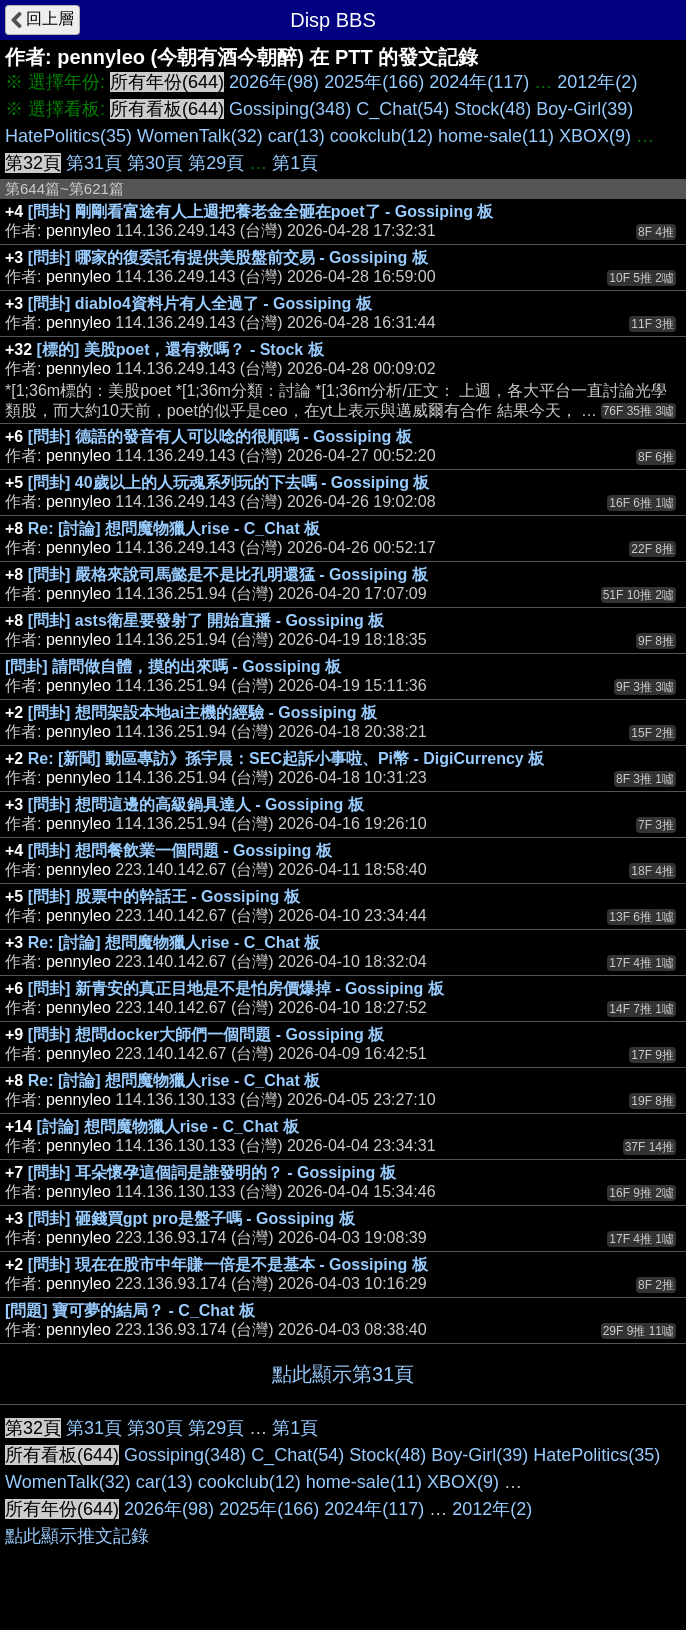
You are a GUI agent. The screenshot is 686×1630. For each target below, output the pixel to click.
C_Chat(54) (402, 109)
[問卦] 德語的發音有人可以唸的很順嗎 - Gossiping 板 (220, 436)
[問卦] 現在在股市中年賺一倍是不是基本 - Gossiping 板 (228, 1264)
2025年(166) (374, 82)
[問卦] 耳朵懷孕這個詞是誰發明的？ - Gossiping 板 (212, 1172)
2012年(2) (597, 82)
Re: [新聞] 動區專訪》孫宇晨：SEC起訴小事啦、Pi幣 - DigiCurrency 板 (286, 758)
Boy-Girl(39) (584, 109)
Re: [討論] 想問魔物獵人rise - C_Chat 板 (174, 528)
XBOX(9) (595, 136)
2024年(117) (479, 82)
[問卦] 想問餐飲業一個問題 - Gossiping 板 (180, 850)
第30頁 (155, 163)
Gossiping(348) (290, 109)
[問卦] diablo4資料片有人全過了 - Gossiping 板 (200, 303)
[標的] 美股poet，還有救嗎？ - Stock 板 (180, 349)
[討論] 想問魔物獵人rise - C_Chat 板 (168, 1126)
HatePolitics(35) (68, 136)
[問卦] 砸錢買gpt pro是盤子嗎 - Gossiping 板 (191, 1218)
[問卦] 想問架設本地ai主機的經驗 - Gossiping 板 (202, 712)
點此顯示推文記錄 (77, 1536)
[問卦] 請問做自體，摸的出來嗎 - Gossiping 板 (173, 666)
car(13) (296, 136)
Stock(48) (492, 109)
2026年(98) (274, 82)
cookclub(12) (381, 136)
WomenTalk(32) (200, 136)
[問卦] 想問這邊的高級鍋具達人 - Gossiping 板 (196, 804)
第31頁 (94, 163)
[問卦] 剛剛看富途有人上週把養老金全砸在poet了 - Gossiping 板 (261, 211)
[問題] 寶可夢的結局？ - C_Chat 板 (130, 1310)
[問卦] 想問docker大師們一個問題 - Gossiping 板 (206, 1034)
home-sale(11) (496, 136)
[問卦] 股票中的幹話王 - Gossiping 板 (164, 896)
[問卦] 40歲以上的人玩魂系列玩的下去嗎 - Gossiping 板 (229, 482)
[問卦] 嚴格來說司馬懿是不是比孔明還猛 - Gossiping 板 (228, 574)
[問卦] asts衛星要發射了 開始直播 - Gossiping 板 (206, 620)
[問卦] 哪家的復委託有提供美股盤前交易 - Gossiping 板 (228, 257)
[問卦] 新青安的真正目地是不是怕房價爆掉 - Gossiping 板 (236, 988)
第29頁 (216, 163)
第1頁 (295, 163)
